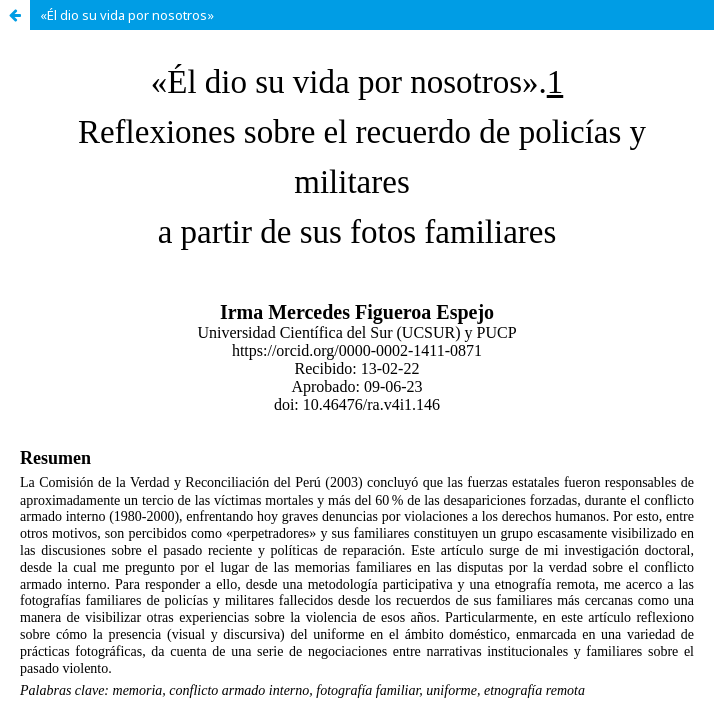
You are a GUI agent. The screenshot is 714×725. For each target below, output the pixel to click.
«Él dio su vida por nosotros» (127, 15)
